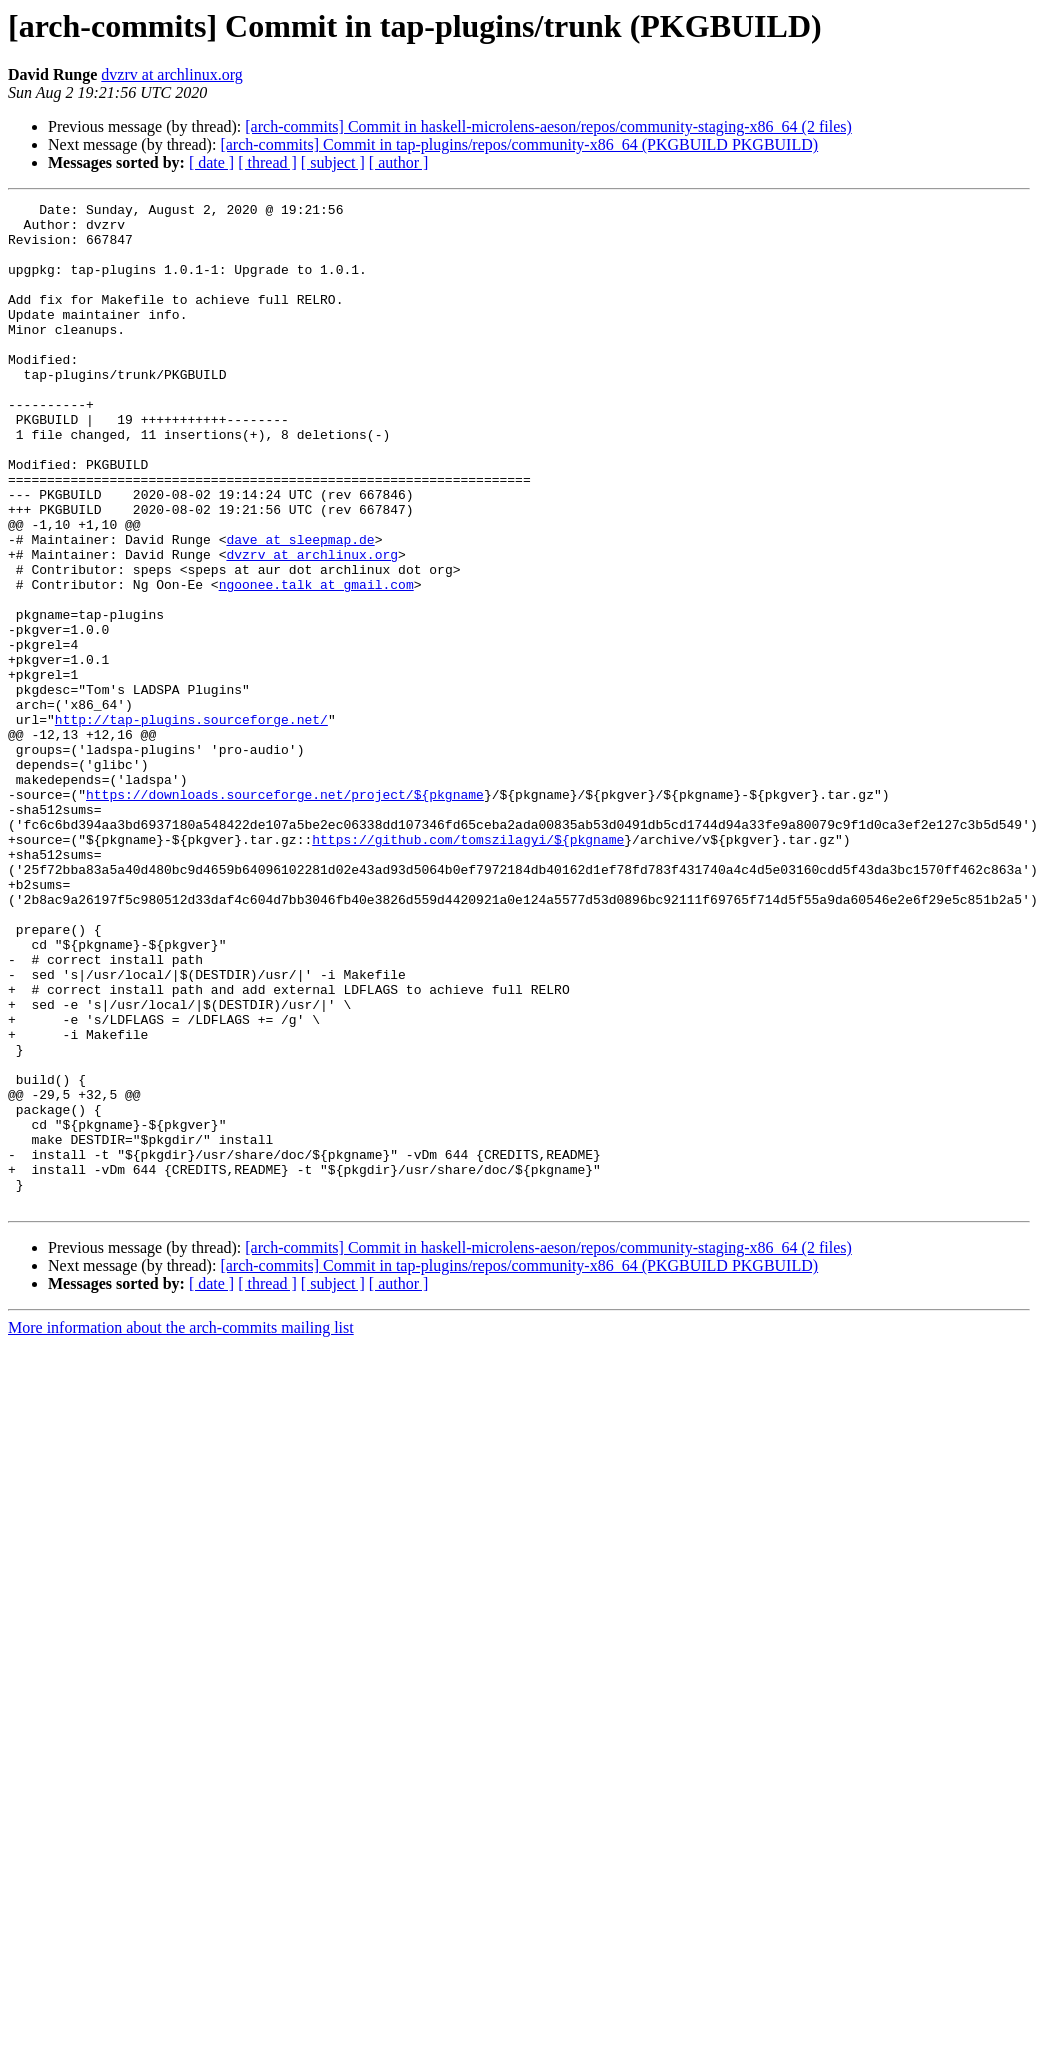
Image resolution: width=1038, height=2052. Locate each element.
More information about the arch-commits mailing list (181, 1528)
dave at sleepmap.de (300, 608)
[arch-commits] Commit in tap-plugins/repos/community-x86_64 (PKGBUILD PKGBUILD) (519, 144)
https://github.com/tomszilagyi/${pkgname (468, 968)
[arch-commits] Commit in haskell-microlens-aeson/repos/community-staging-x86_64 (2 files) (548, 126)
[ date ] (211, 162)
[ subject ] (333, 162)
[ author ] (399, 162)
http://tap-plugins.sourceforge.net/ (191, 824)
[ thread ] (267, 162)
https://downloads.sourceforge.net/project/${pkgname (285, 914)
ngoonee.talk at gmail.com (316, 662)
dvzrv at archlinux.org (171, 74)
